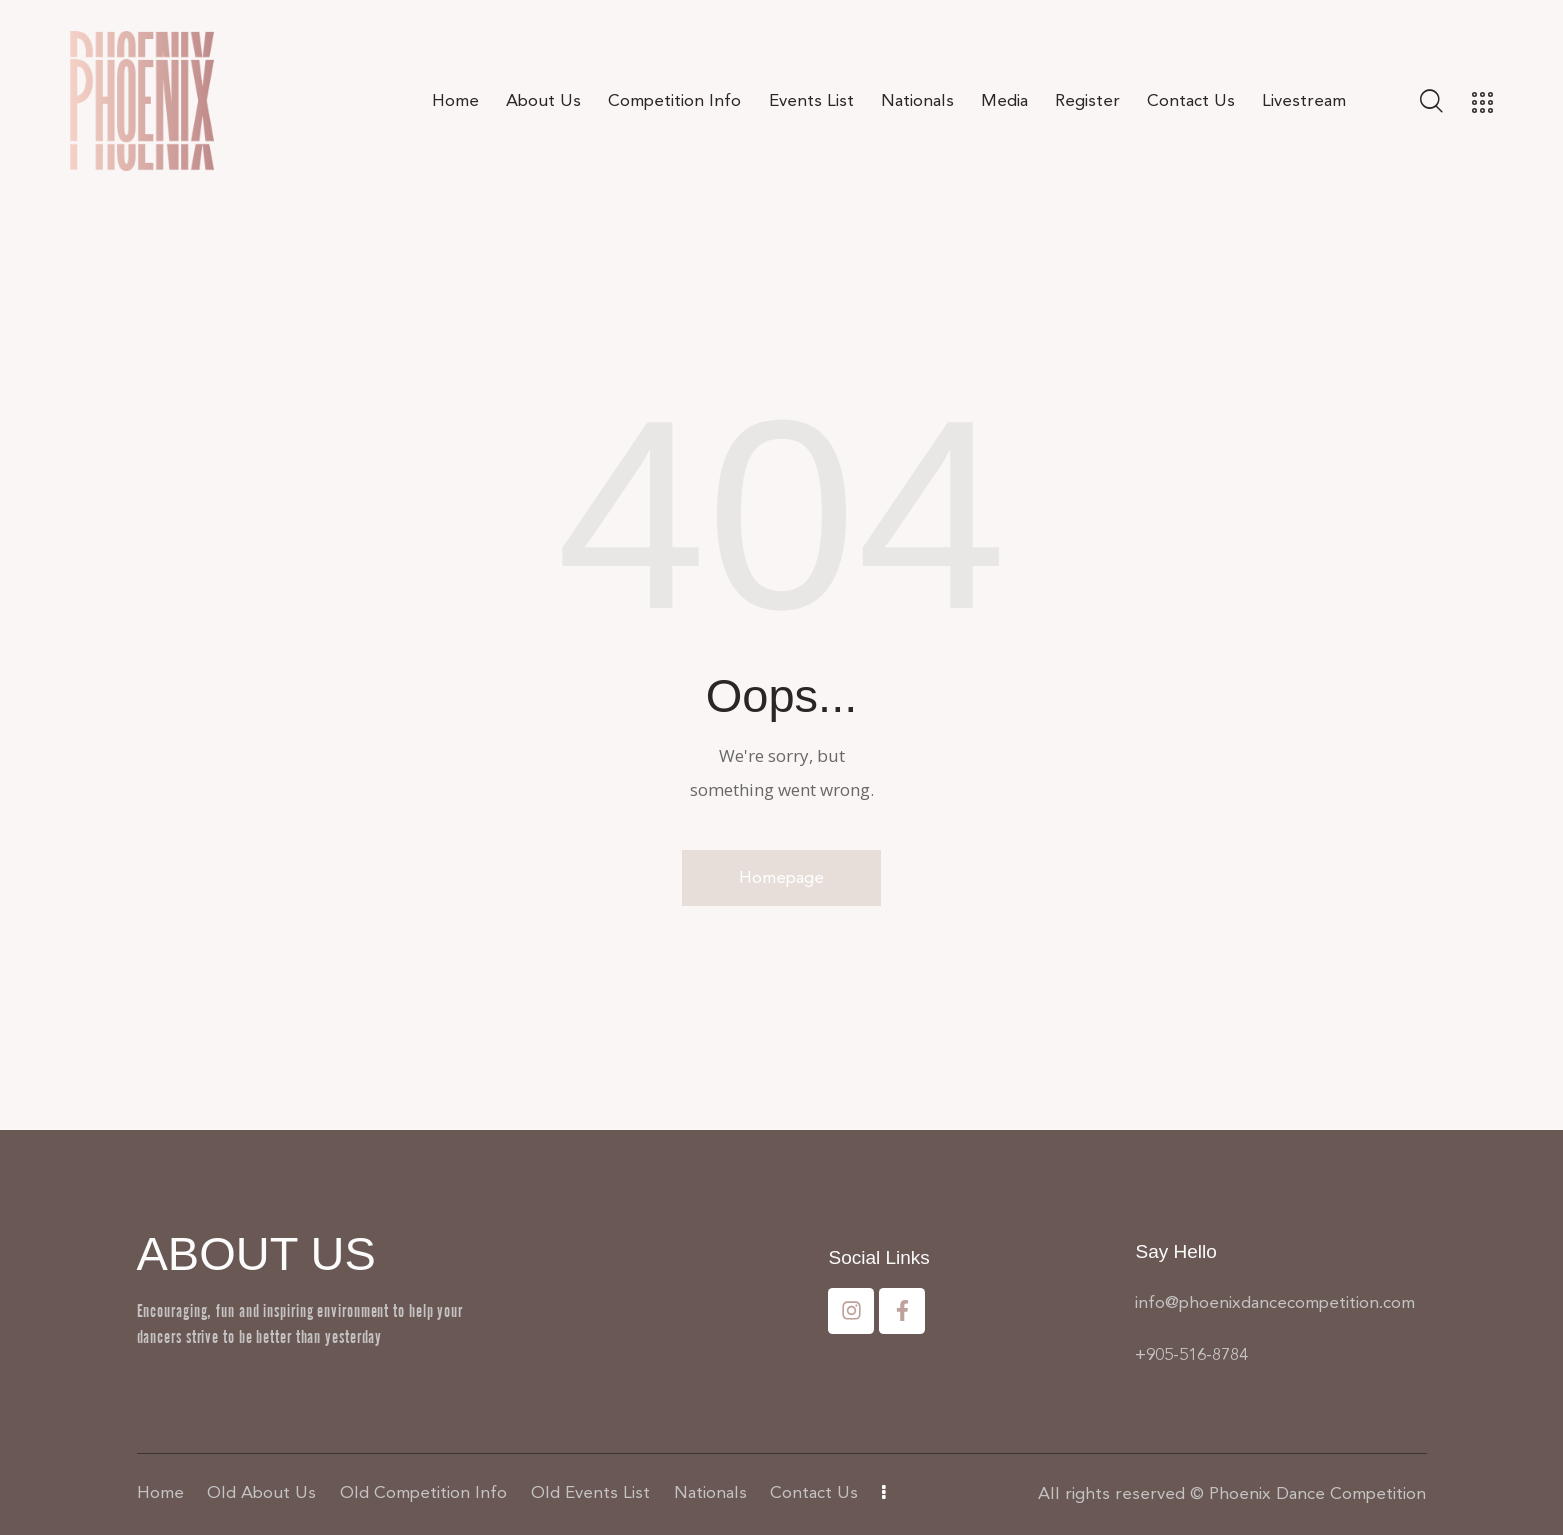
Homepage (781, 877)
